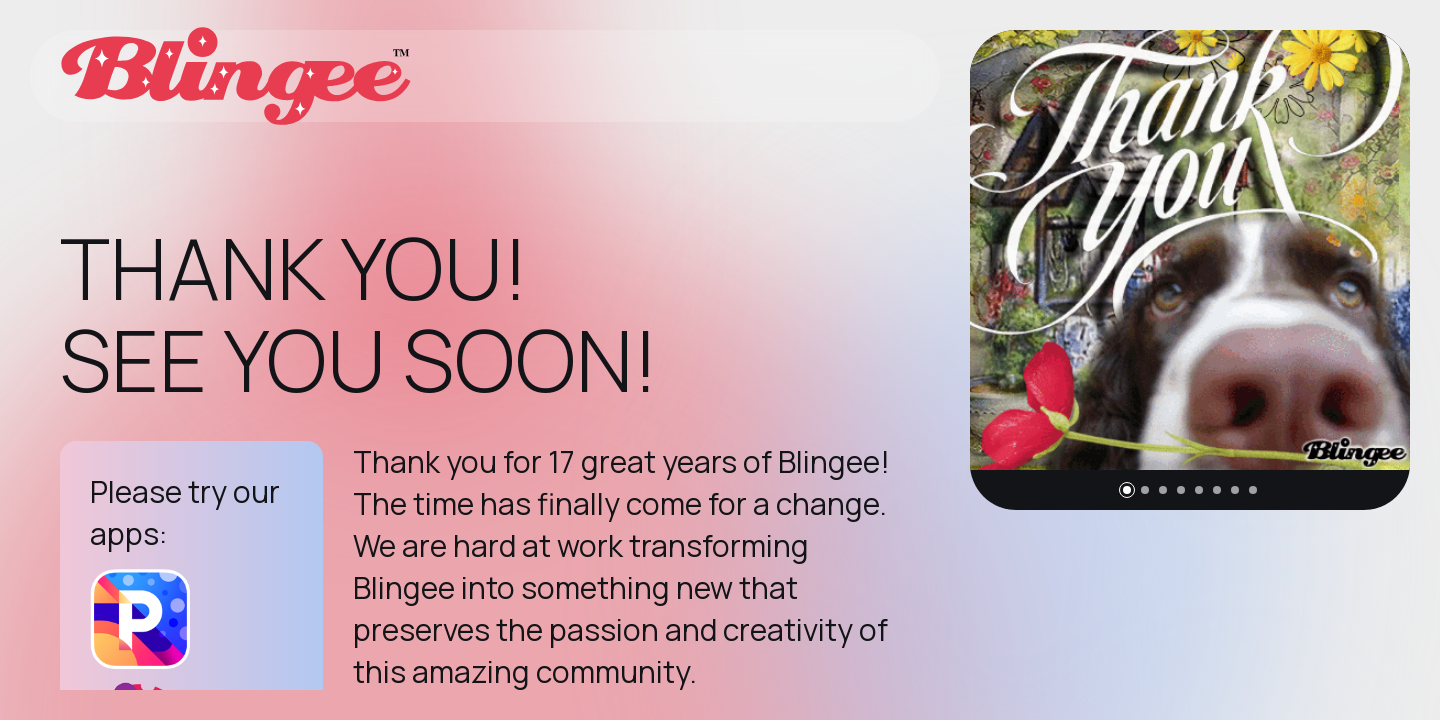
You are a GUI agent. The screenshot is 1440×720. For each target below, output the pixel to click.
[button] (1127, 490)
